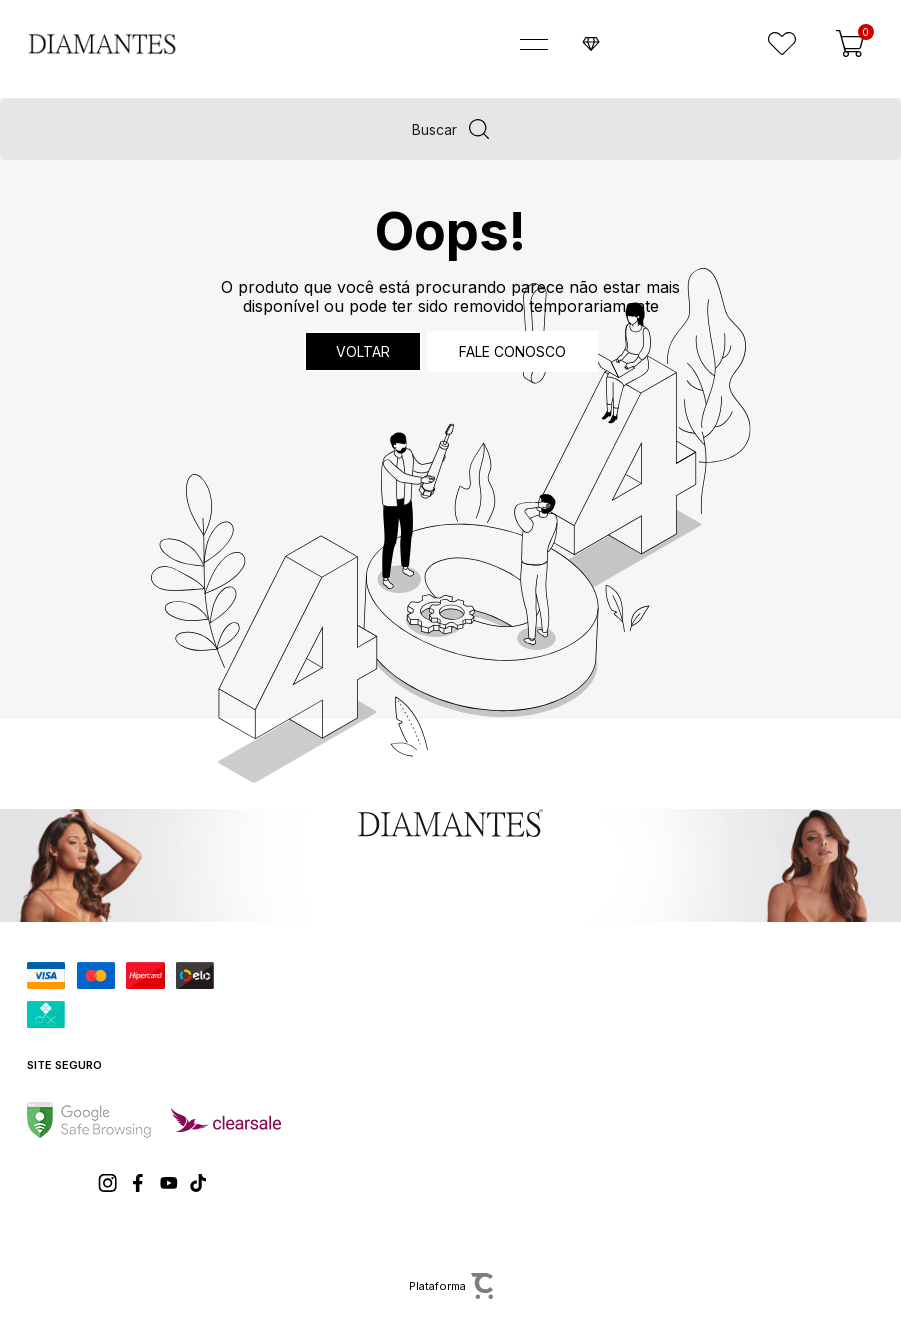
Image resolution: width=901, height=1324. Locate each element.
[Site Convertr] (450, 1286)
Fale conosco (512, 351)
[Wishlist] (782, 44)
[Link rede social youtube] (169, 1183)
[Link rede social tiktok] (199, 1183)
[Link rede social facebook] (139, 1183)
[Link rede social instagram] (109, 1183)
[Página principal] (88, 44)
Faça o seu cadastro (658, 44)
